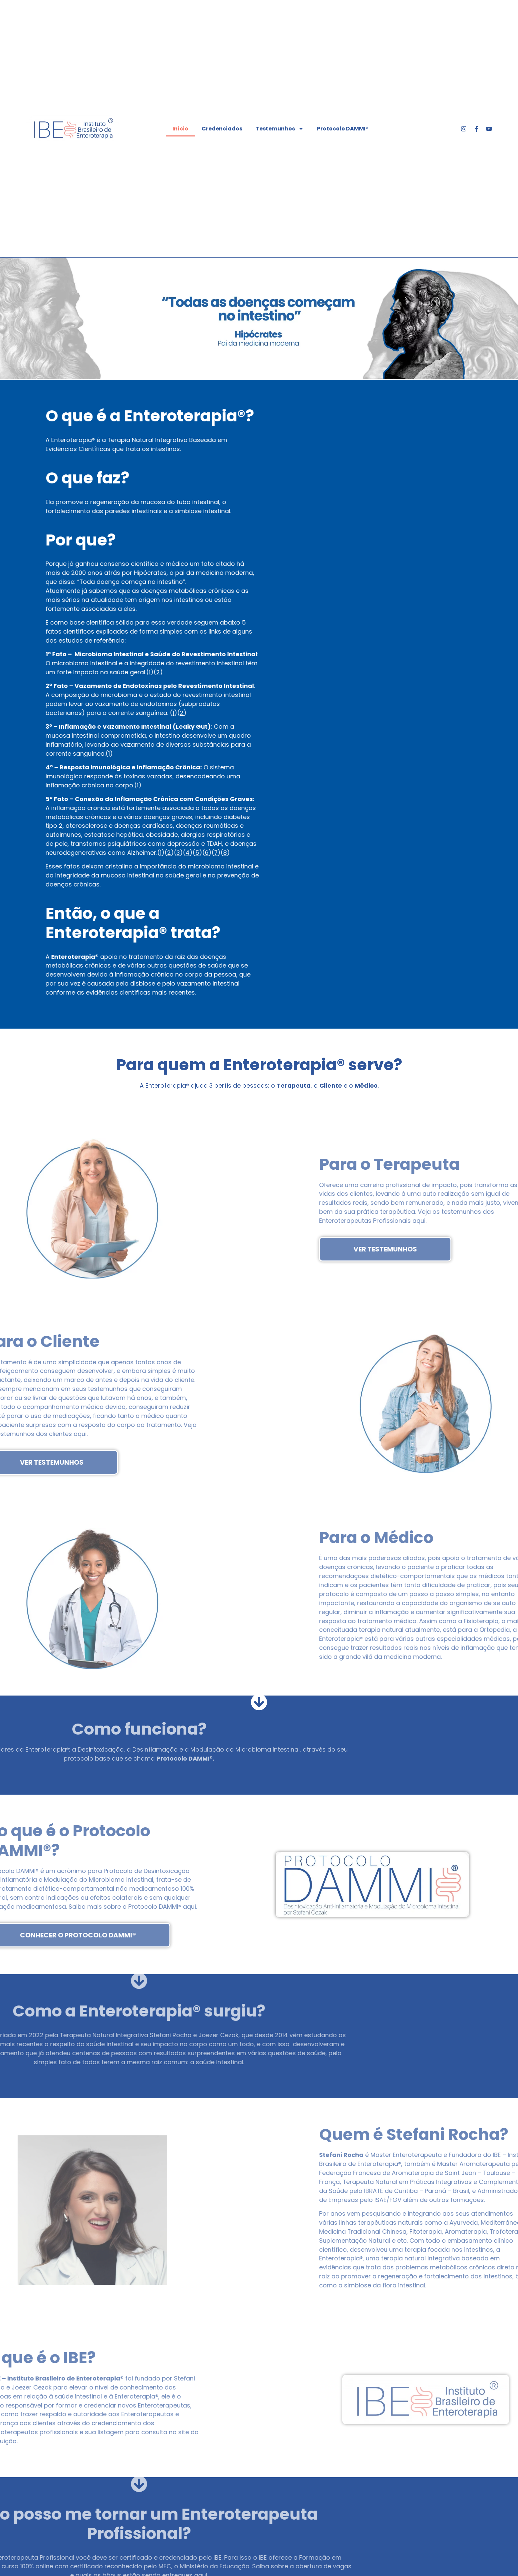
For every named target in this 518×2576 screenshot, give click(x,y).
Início (180, 128)
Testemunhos (280, 129)
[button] (7, 319)
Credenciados (222, 128)
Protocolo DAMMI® (343, 128)
